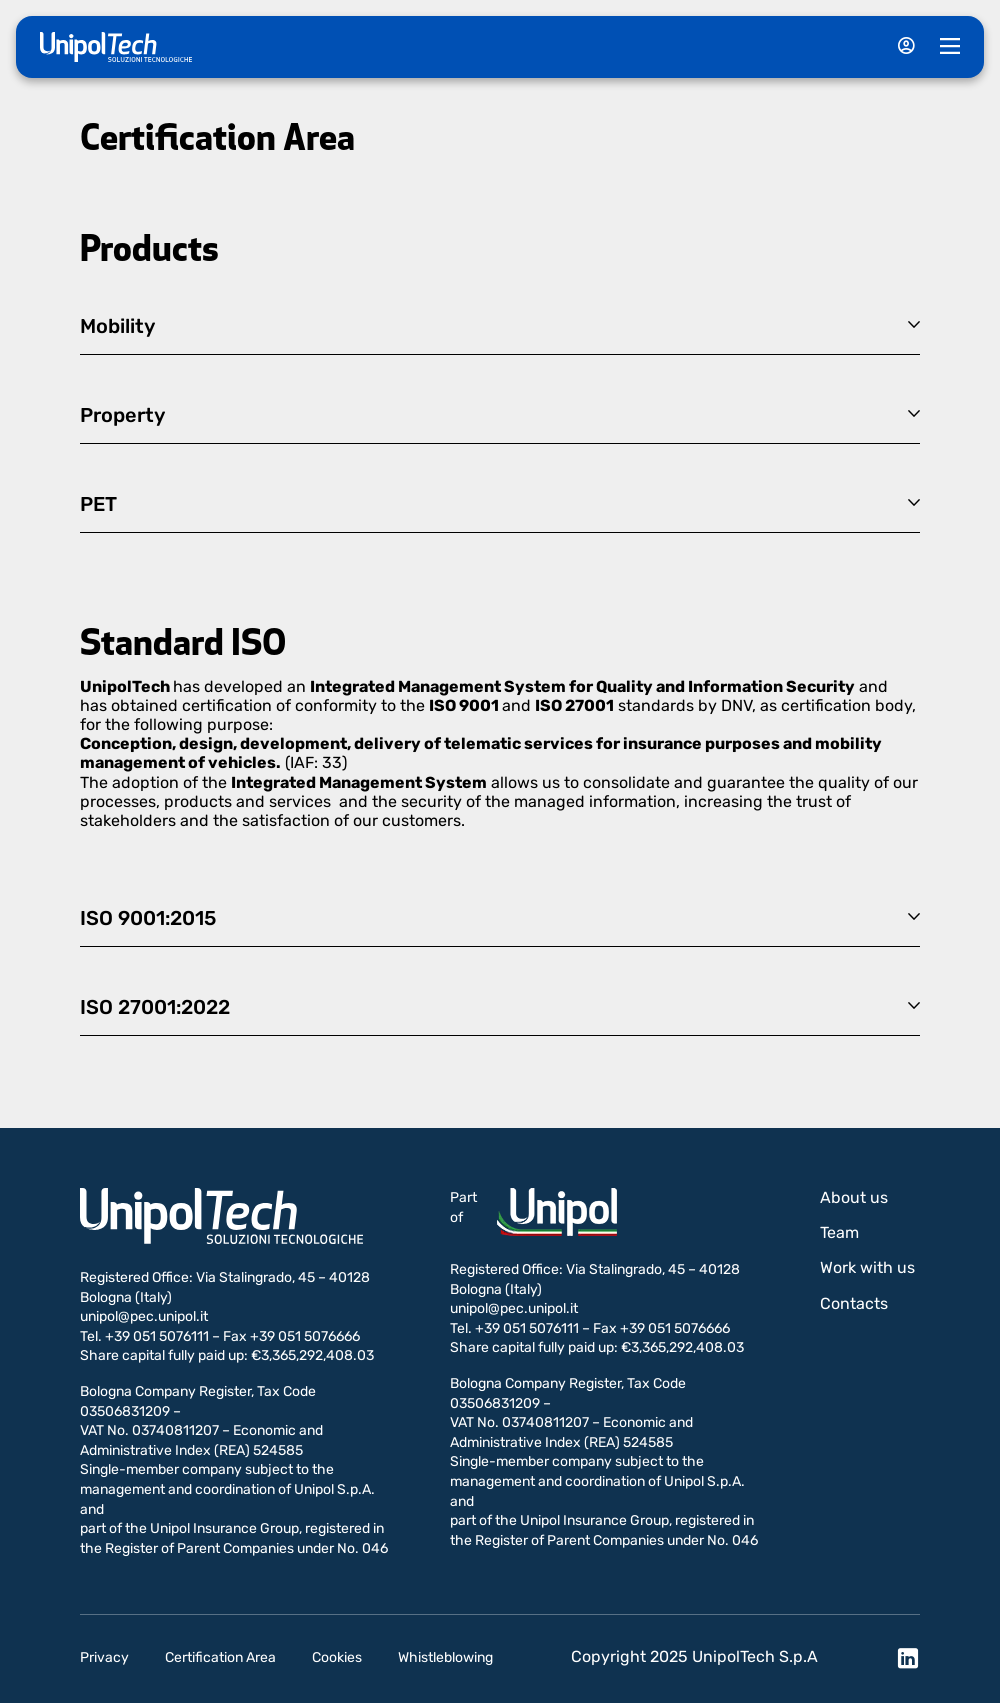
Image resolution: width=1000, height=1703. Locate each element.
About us (854, 1197)
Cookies (337, 1657)
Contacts (854, 1303)
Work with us (867, 1267)
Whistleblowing (445, 1657)
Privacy (104, 1657)
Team (839, 1232)
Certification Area (220, 1657)
